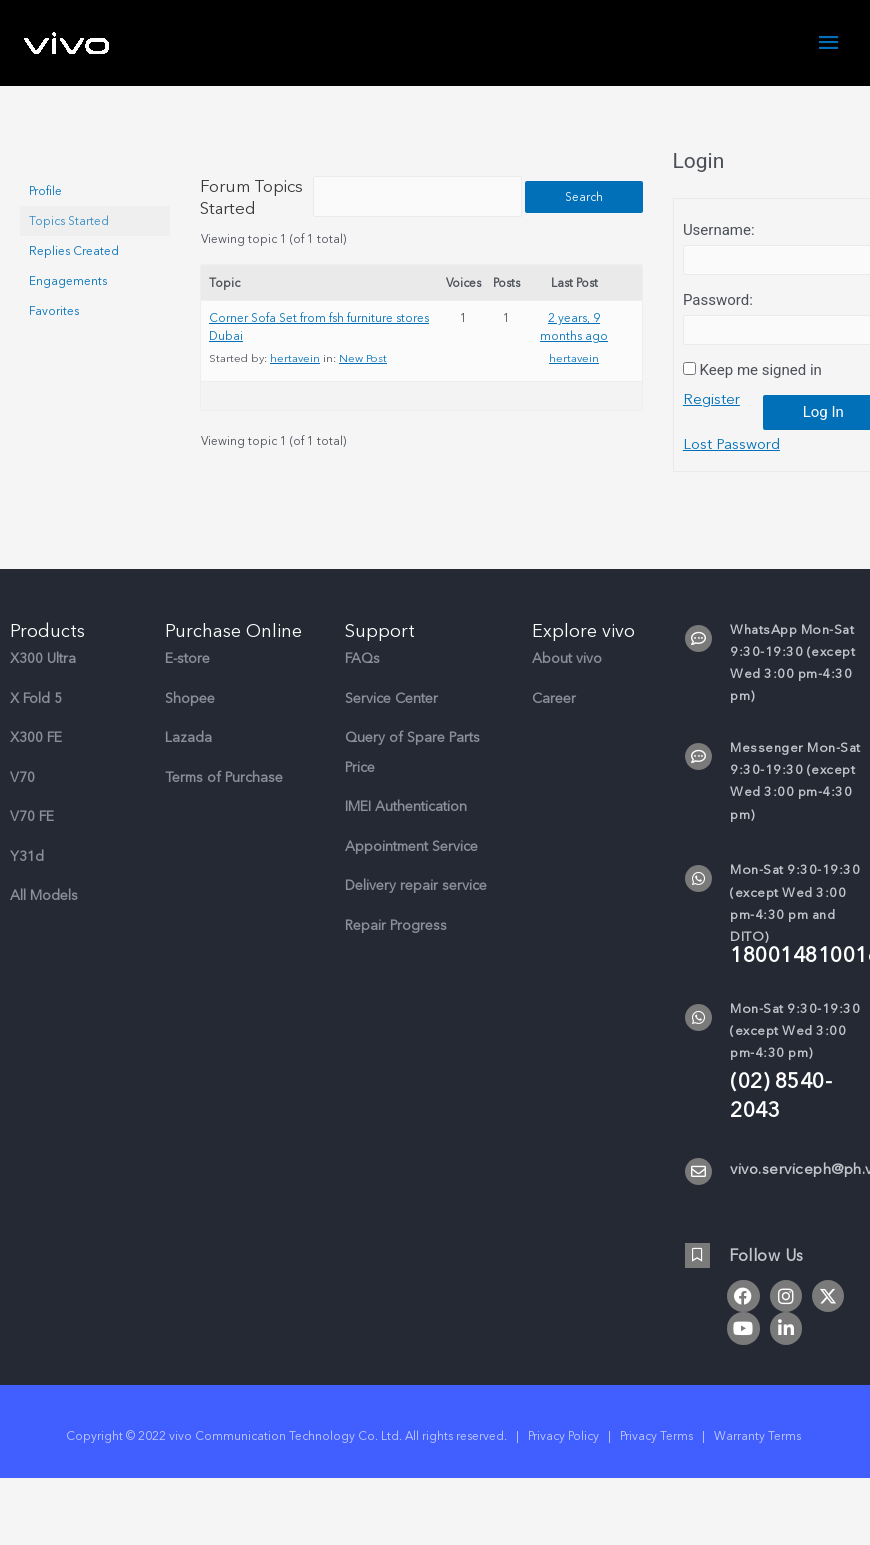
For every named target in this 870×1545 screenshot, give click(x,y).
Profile (45, 191)
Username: (719, 230)
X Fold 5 (36, 720)
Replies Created (74, 251)
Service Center (391, 720)
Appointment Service (411, 868)
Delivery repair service (416, 907)
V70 (22, 799)
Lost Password (732, 445)
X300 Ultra (43, 680)
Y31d (27, 878)
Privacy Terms (656, 1458)
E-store (187, 680)
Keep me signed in (761, 370)
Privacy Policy (563, 1458)
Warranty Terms (759, 1458)
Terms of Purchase (224, 799)
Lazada (188, 759)
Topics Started (69, 221)
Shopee (190, 720)
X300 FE (36, 759)
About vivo (567, 680)
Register (711, 400)
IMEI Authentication (406, 828)
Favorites (54, 311)
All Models (44, 917)
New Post (363, 380)
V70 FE (32, 838)
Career (554, 720)
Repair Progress (396, 947)
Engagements (68, 281)
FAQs (362, 680)
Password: (718, 300)
